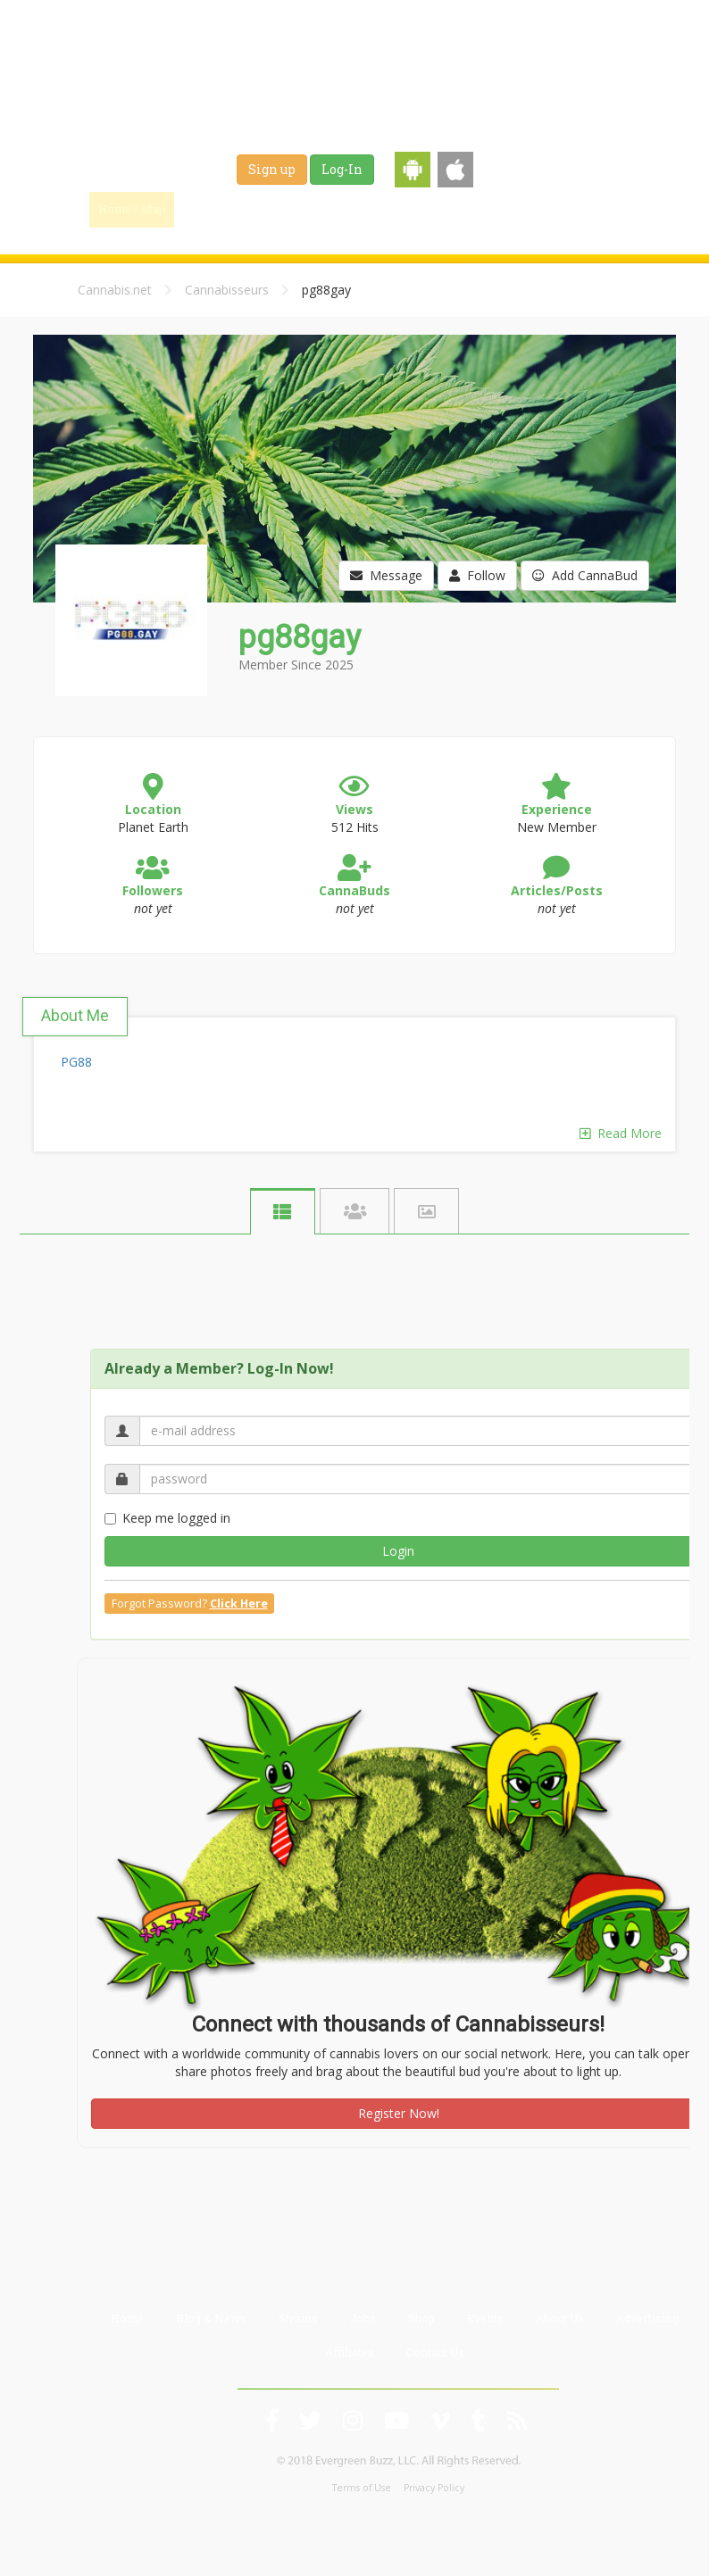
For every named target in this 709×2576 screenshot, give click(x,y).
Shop (501, 209)
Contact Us (435, 2352)
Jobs (445, 209)
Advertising (647, 2318)
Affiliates (349, 2352)
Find (213, 209)
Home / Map (131, 209)
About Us (560, 2318)
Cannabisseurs (227, 289)
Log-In (342, 169)
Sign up (272, 169)
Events (564, 209)
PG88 (76, 1061)
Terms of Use (361, 2487)
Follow (477, 575)
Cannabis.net (115, 289)
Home (127, 2318)
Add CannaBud (585, 575)
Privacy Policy (434, 2487)
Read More (621, 1133)
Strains (382, 209)
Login (398, 1550)
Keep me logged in (167, 1517)
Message (386, 575)
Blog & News (297, 209)
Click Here (239, 1603)
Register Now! (398, 2113)
